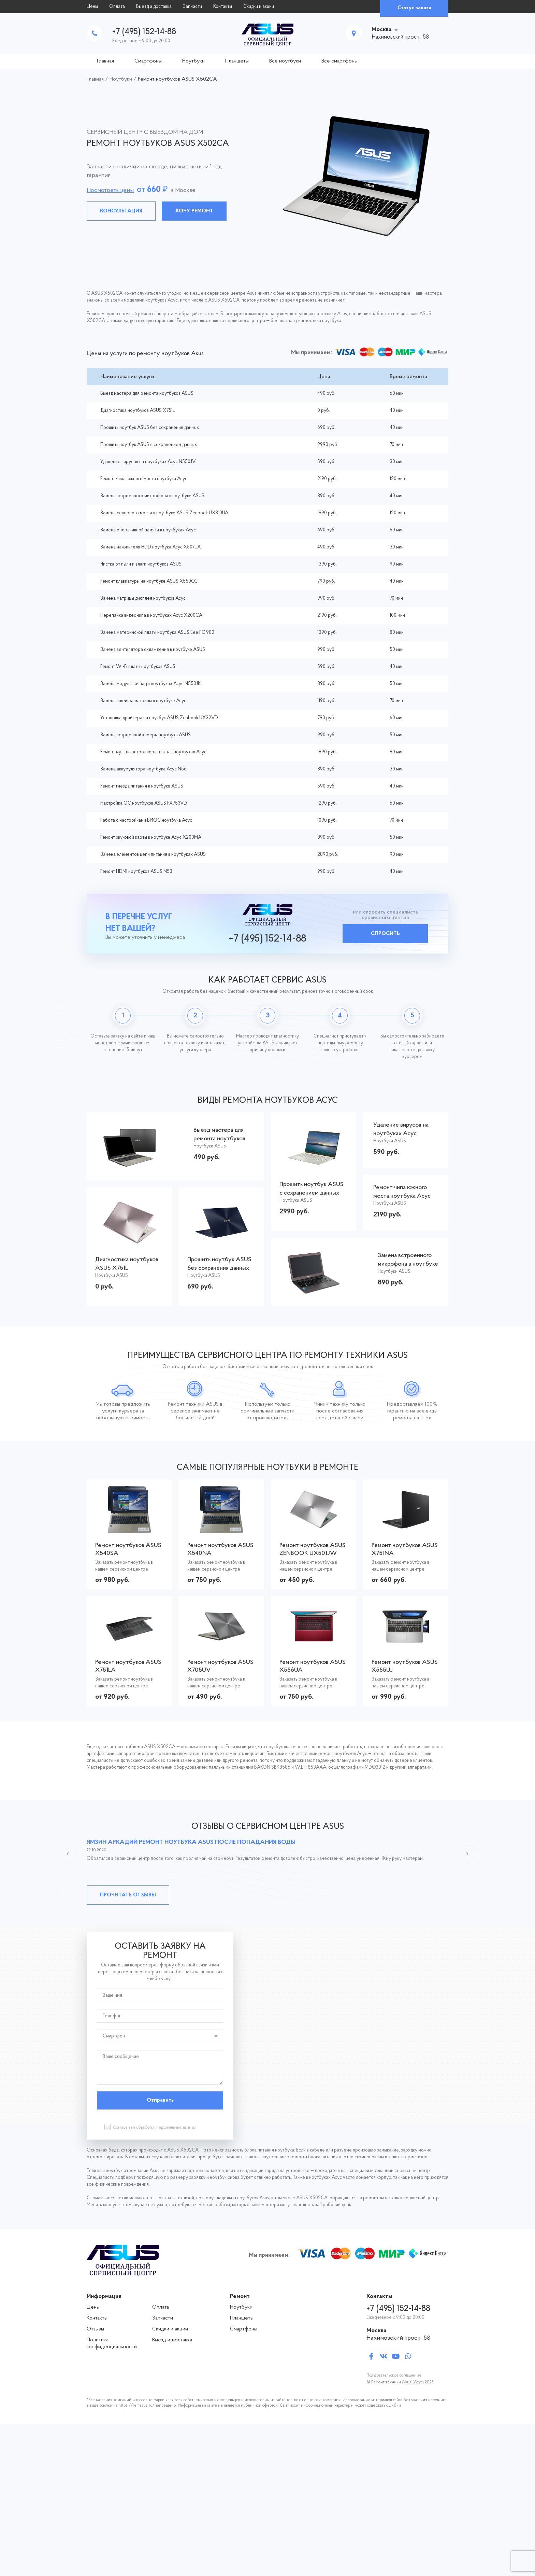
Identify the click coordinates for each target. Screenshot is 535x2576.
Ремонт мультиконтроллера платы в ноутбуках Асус (153, 752)
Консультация (121, 211)
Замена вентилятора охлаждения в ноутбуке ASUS (152, 649)
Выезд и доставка (154, 6)
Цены (92, 6)
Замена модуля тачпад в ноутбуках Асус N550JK (150, 683)
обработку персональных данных (166, 2128)
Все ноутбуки (285, 61)
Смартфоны (148, 61)
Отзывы (95, 2329)
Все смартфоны (339, 61)
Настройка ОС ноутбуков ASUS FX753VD (143, 803)
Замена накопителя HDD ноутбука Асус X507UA (150, 547)
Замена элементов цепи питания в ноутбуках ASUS (153, 854)
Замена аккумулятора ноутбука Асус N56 (143, 769)
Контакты (222, 6)
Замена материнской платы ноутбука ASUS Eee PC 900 (157, 632)
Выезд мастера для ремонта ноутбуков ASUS (146, 393)
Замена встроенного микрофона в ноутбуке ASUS (152, 496)
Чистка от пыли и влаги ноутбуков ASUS (141, 564)
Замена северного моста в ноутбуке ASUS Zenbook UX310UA (164, 513)
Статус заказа (414, 8)
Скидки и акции (258, 6)
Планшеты (237, 61)
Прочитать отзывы (128, 1895)
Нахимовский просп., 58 (398, 2338)
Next (467, 1854)
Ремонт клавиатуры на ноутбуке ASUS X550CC (149, 581)
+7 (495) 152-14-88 (144, 32)
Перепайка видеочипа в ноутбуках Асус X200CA (151, 615)
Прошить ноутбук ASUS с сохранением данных (148, 444)
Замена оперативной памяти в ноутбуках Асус (148, 530)
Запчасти (192, 6)
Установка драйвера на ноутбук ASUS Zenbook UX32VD (159, 718)
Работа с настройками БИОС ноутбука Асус (146, 820)
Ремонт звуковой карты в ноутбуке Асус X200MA (150, 837)
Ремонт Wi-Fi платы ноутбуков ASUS (137, 666)
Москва (382, 29)
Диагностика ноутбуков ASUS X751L (137, 410)
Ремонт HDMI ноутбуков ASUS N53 (136, 871)
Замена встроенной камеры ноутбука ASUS (145, 735)
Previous (67, 1854)
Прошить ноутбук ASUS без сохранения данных (149, 427)
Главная (105, 61)
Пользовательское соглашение (393, 2375)
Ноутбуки (193, 61)
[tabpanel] (267, 175)
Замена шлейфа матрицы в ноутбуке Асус (143, 701)
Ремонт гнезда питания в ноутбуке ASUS (141, 786)
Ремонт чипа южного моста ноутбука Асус (143, 479)
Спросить (385, 933)
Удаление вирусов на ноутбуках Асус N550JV (148, 461)
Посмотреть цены (110, 190)
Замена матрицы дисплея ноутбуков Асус (143, 598)
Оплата (117, 6)
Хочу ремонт (194, 211)
